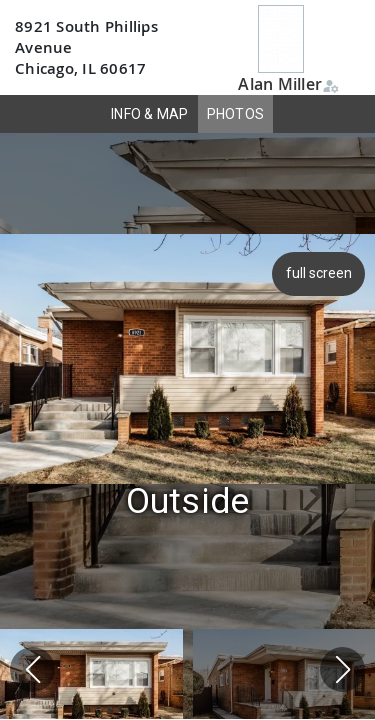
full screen (321, 273)
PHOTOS (236, 114)
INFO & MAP (150, 114)
